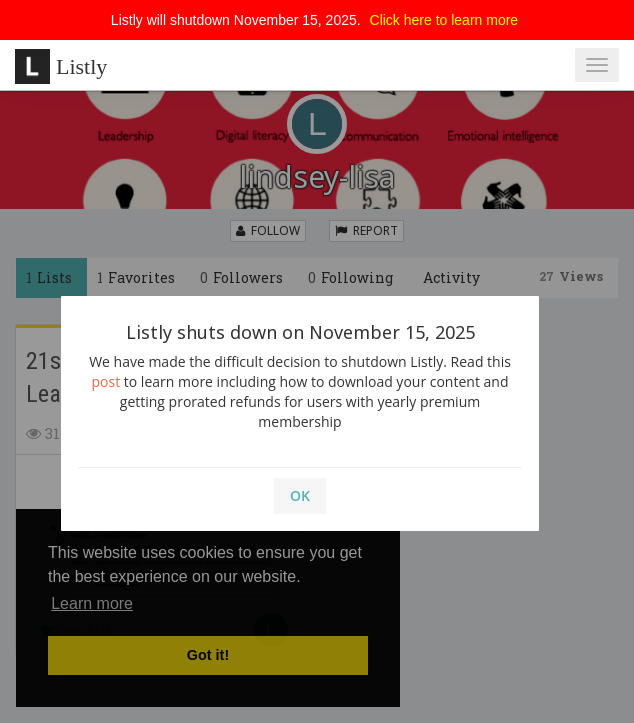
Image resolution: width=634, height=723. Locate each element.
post (106, 381)
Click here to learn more (444, 20)
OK (300, 495)
